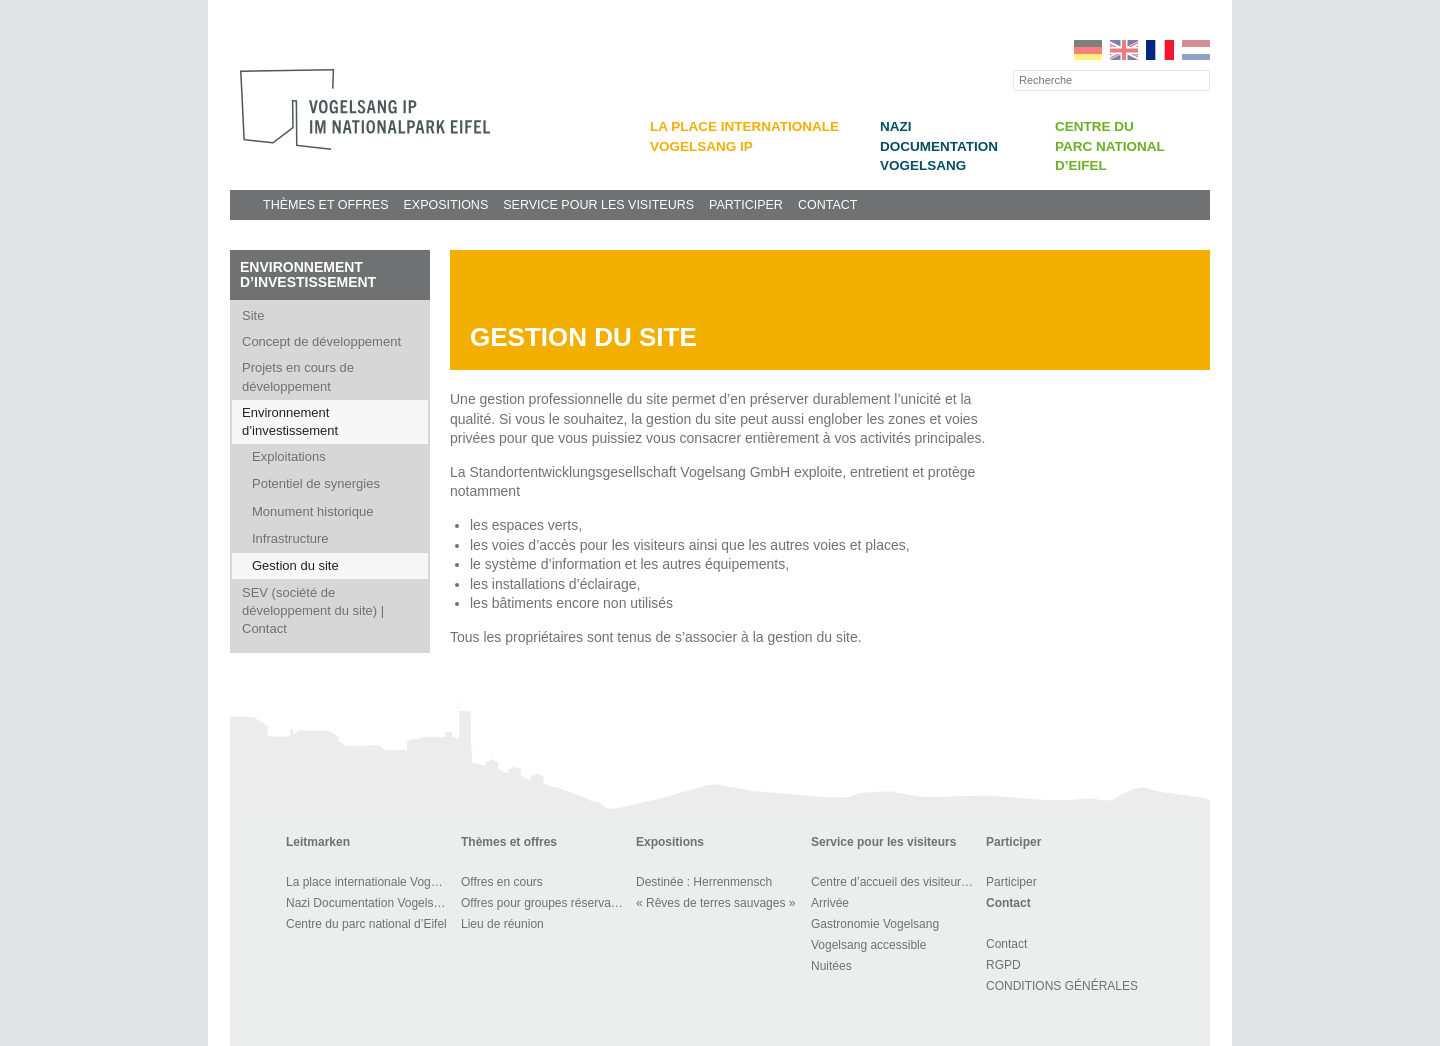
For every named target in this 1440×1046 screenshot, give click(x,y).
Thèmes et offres (325, 205)
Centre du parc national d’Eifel (1110, 146)
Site (253, 315)
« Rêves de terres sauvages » (715, 903)
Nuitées (831, 966)
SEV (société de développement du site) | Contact (313, 610)
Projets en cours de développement (298, 376)
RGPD (1003, 965)
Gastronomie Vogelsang (875, 924)
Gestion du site (295, 565)
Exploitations (289, 456)
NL (1196, 50)
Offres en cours (502, 882)
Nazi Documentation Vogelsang (939, 146)
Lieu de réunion (502, 924)
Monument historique (312, 511)
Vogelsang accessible (868, 945)
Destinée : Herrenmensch (704, 882)
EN (1124, 50)
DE (1088, 50)
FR (1160, 50)
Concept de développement (321, 341)
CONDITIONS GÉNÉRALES (1062, 986)
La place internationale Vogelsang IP (370, 882)
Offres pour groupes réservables (545, 903)
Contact (828, 205)
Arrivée (830, 903)
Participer (746, 205)
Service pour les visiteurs (598, 205)
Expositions (445, 205)
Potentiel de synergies (316, 483)
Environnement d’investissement (308, 274)
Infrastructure (290, 538)
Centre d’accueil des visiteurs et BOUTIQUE (895, 882)
